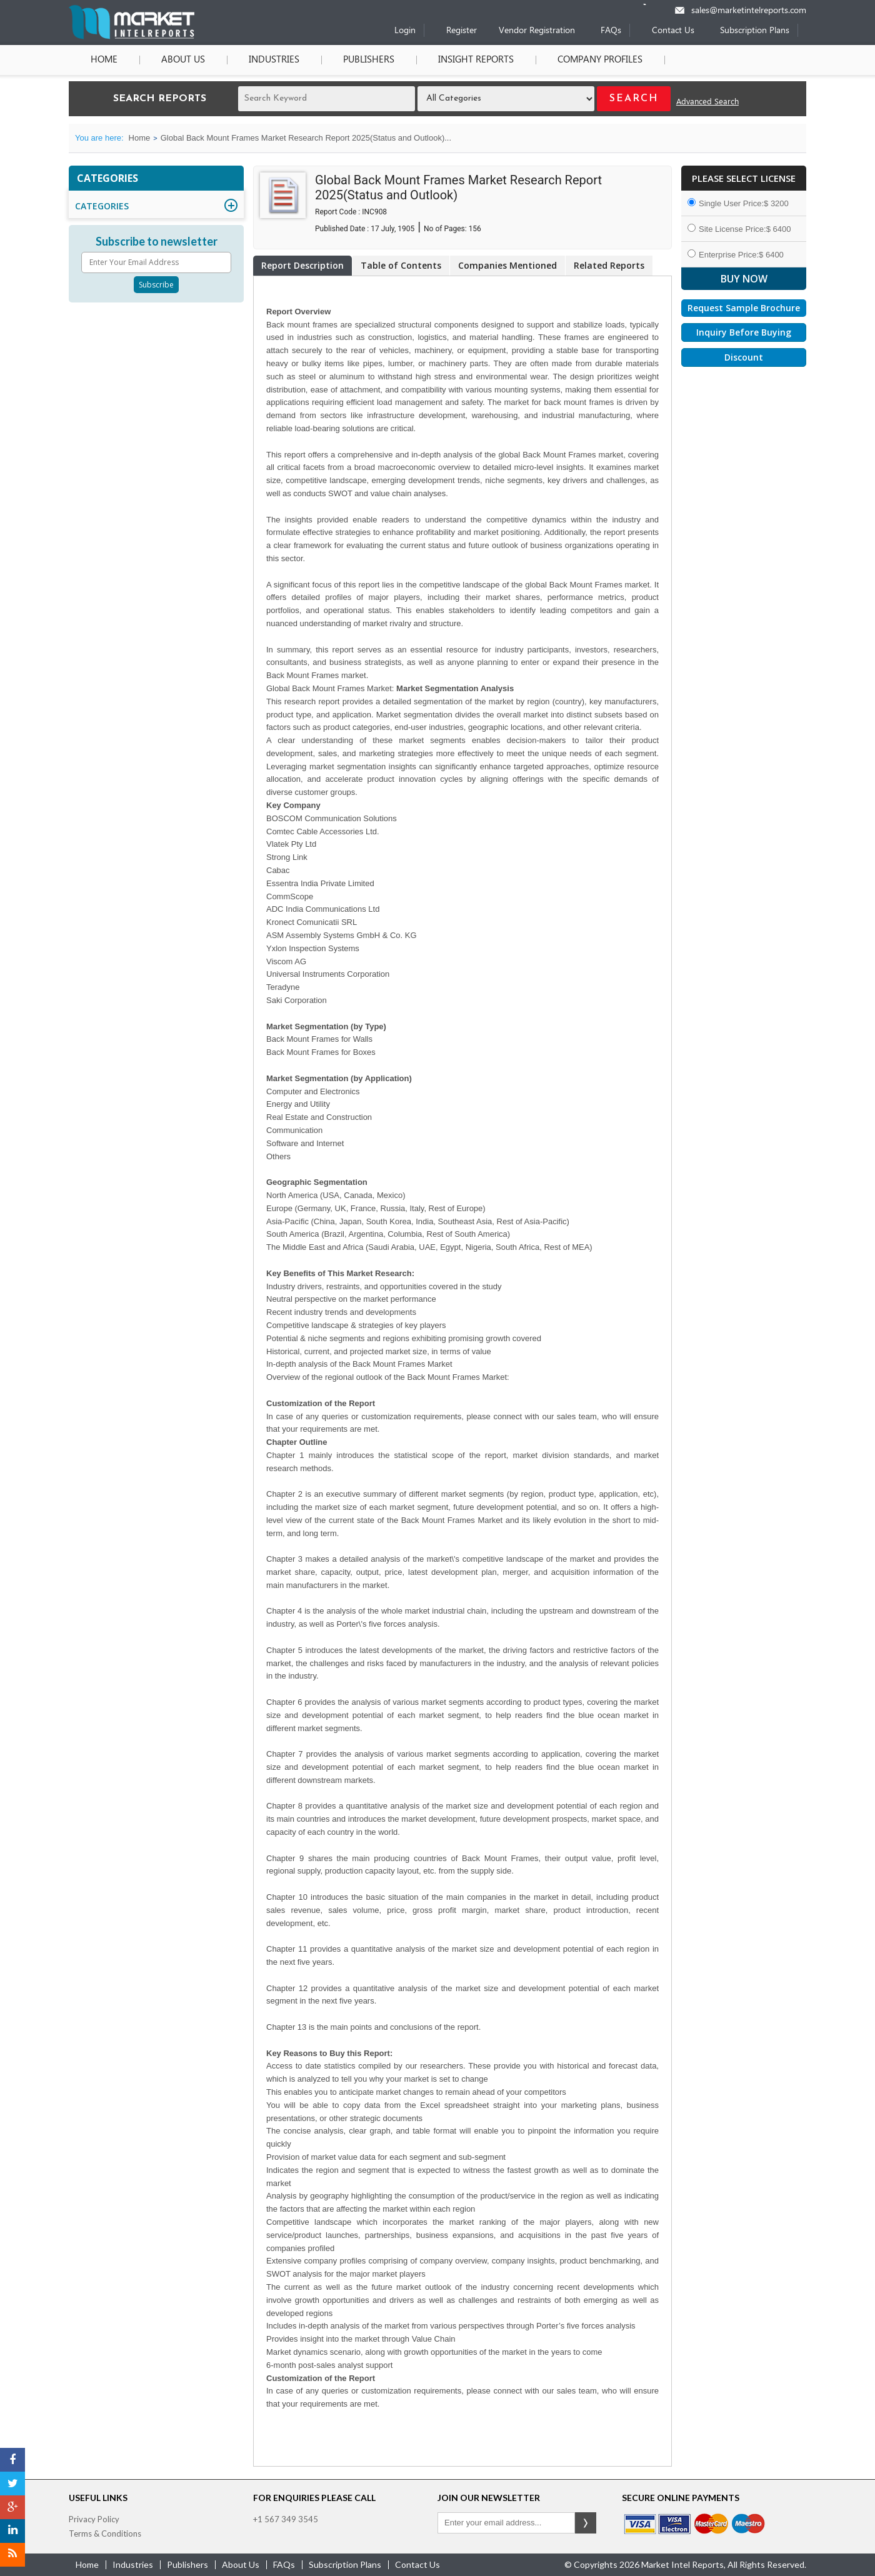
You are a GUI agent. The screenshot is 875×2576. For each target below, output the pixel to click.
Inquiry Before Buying (743, 332)
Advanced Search (707, 102)
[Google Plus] (12, 2507)
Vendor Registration (537, 31)
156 (475, 228)
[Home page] (131, 36)
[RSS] (12, 2555)
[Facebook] (12, 2460)
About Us (183, 60)
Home (104, 60)
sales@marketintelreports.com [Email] (748, 11)
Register (461, 31)
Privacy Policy (94, 2519)
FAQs (611, 31)
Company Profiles (600, 60)
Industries (274, 60)
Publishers (368, 60)
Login (405, 31)
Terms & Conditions (105, 2534)
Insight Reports (476, 60)
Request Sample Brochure (744, 308)
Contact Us (673, 31)
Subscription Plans (754, 31)
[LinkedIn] (12, 2531)
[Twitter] (12, 2483)
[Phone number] (653, 4)
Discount (743, 357)
